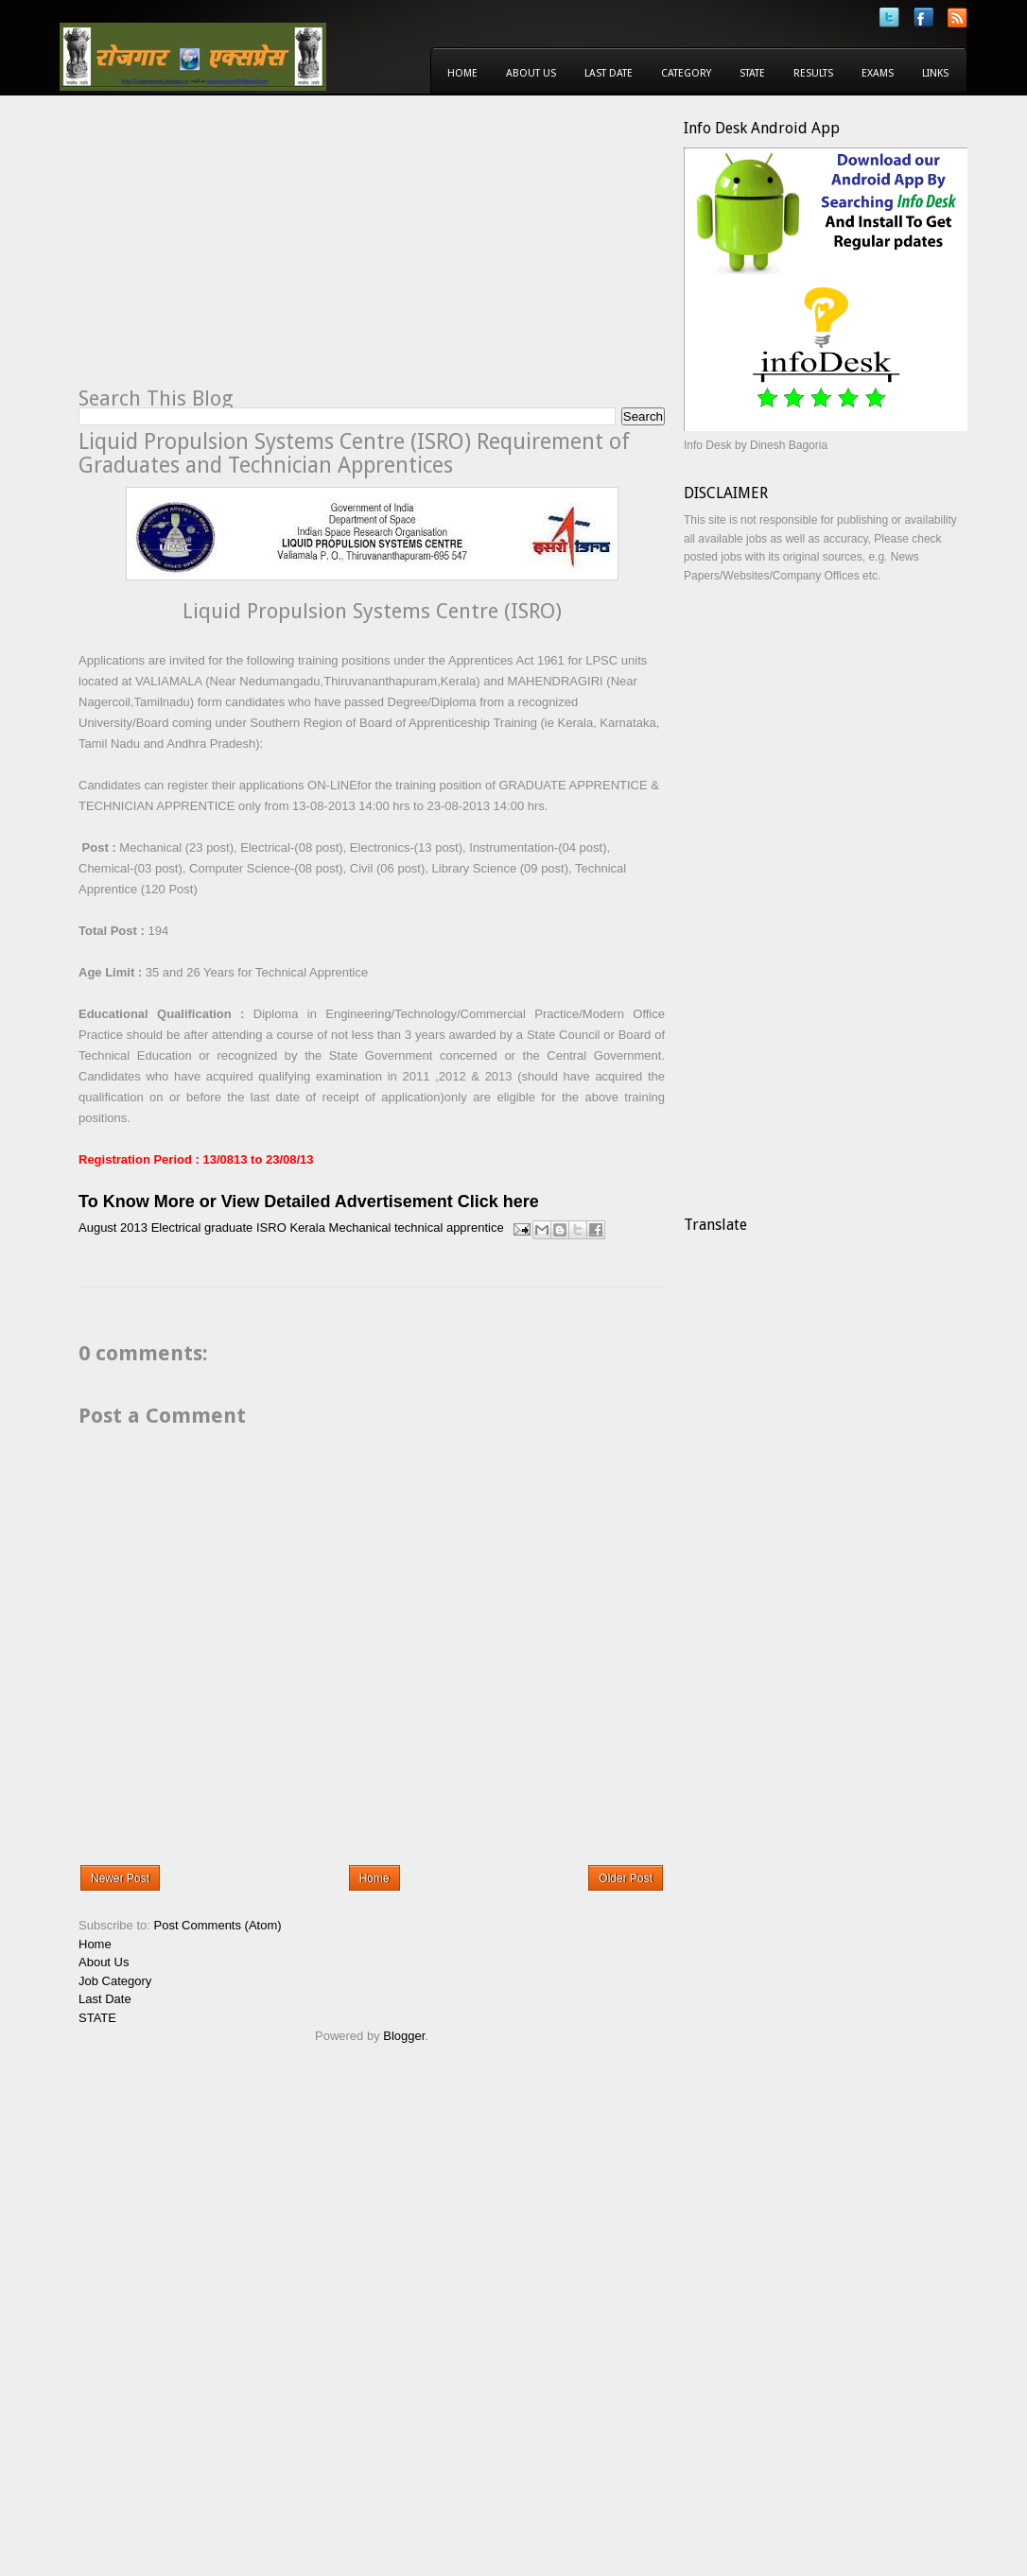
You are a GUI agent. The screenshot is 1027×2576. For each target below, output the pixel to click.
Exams (878, 73)
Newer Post (120, 1878)
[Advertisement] (237, 251)
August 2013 (113, 1228)
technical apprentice (449, 1228)
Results (813, 73)
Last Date (608, 73)
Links (935, 73)
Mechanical (360, 1228)
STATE (97, 2018)
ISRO (271, 1228)
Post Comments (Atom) (218, 1925)
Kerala (307, 1228)
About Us (531, 73)
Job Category (114, 1981)
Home (462, 73)
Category (686, 73)
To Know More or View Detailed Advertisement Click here (308, 1201)
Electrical (176, 1228)
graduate (228, 1228)
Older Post (626, 1878)
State (752, 73)
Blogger (404, 2036)
